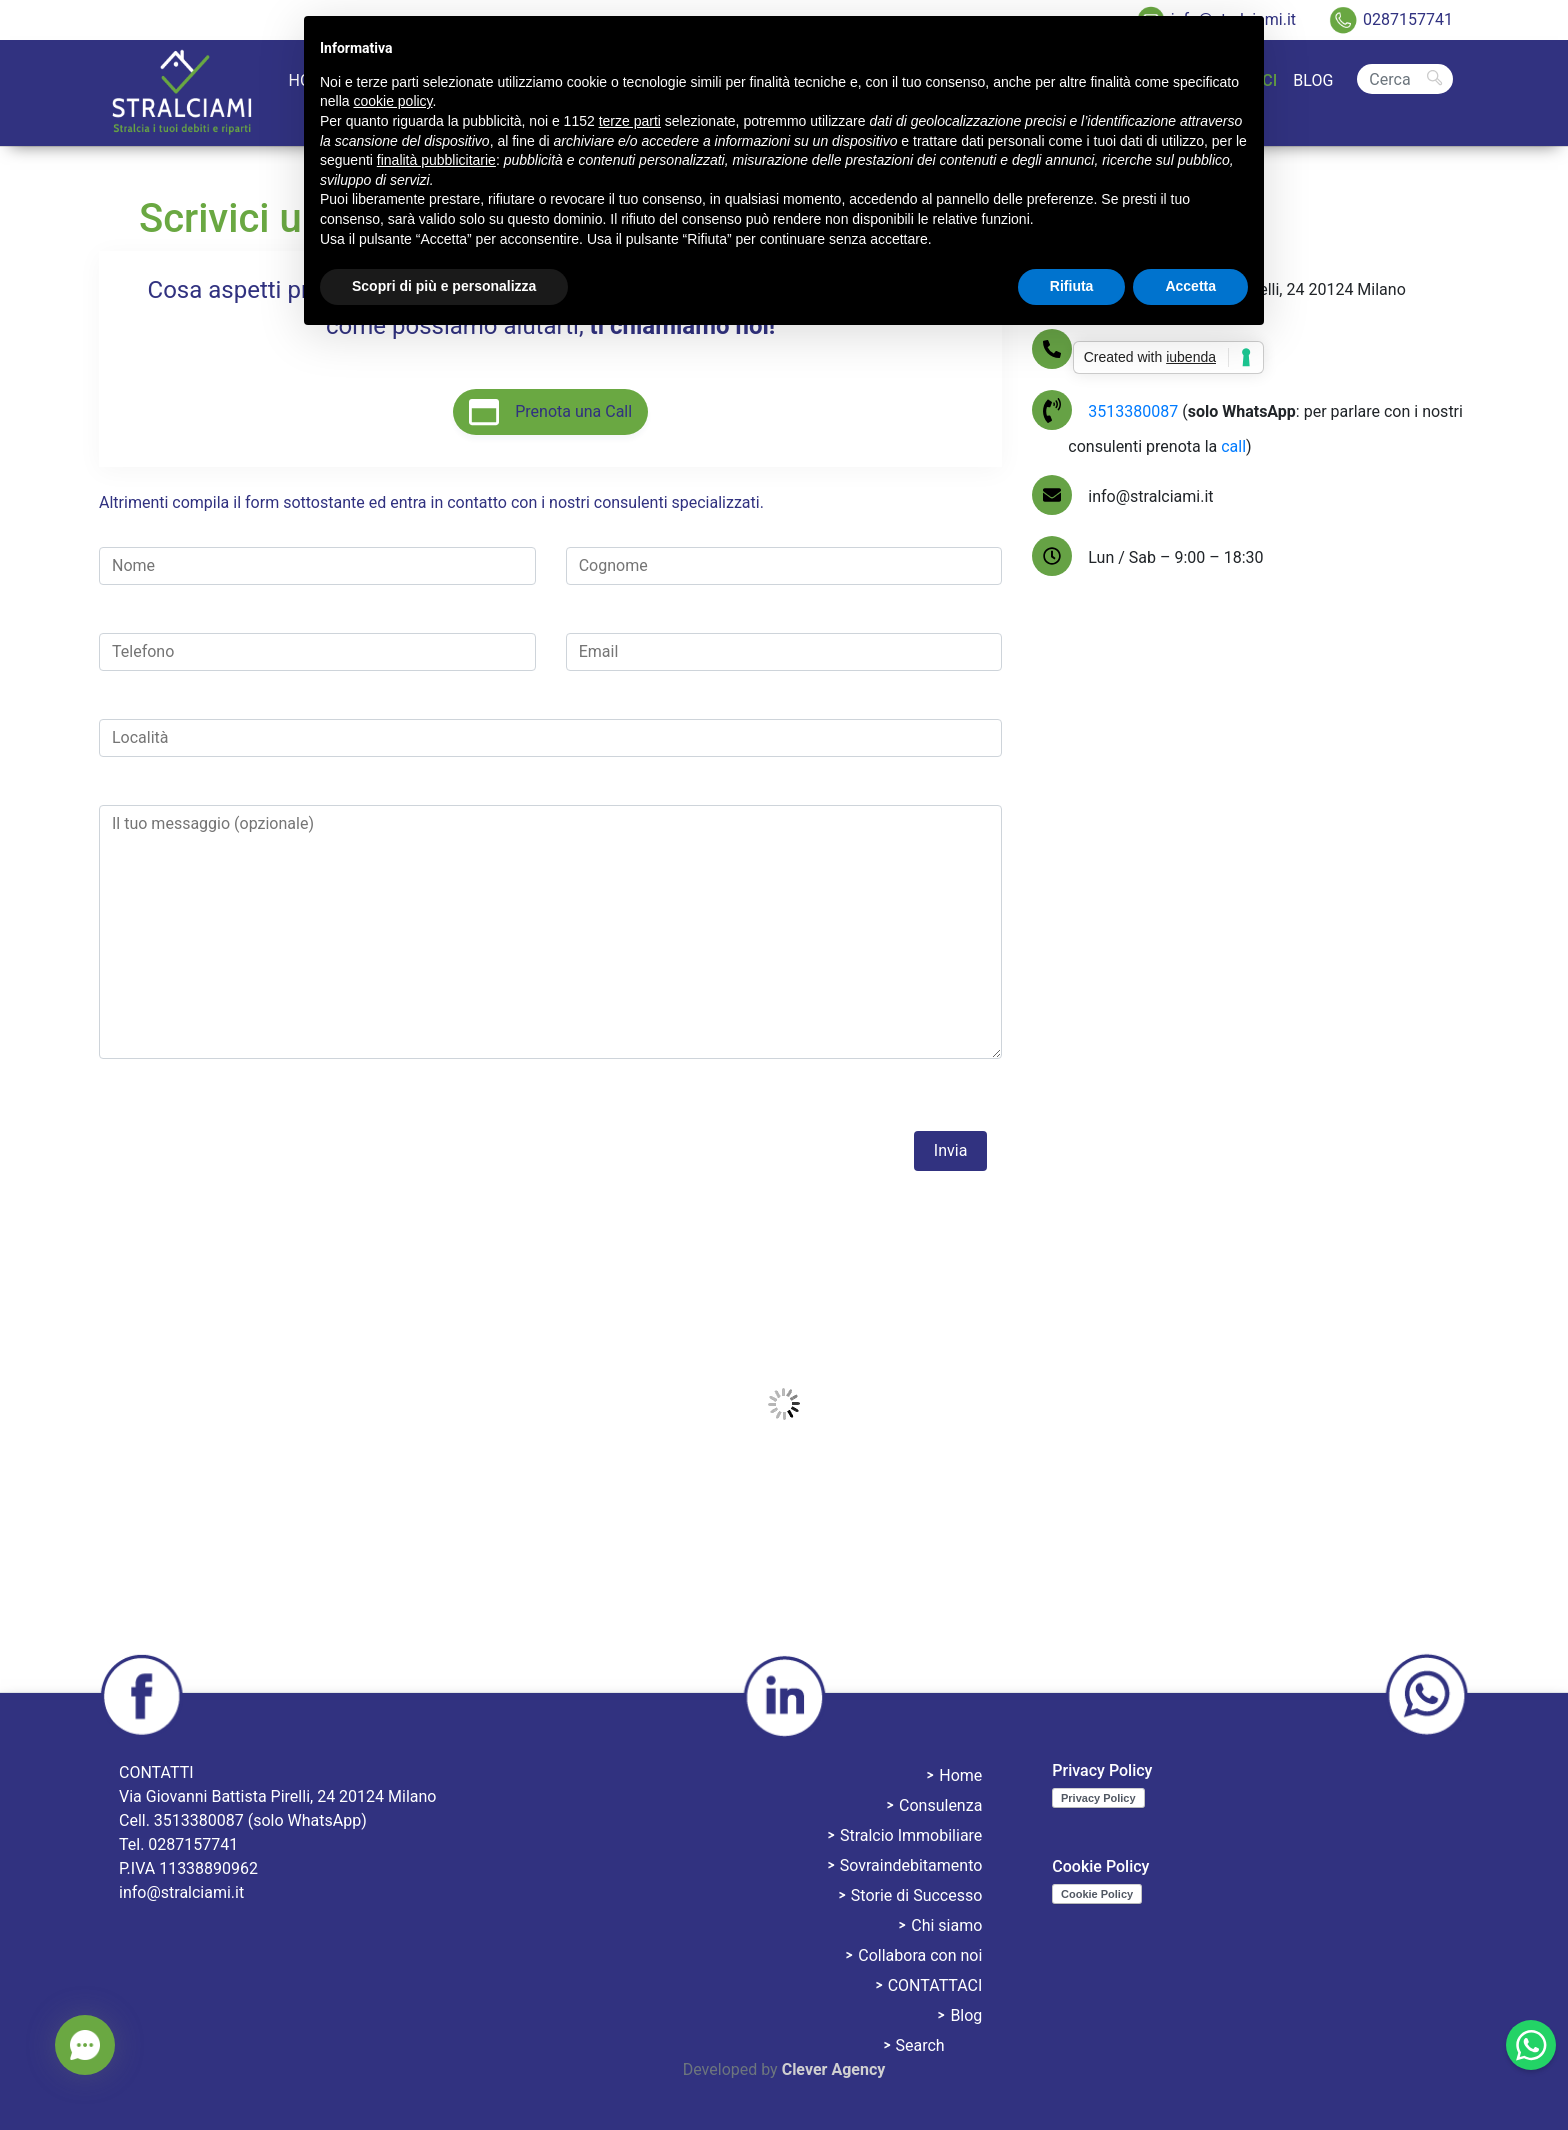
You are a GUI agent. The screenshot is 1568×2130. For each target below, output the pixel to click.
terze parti (630, 121)
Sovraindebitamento (911, 1865)
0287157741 (1408, 19)
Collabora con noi (920, 1955)
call (1233, 446)
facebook (142, 1696)
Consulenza (940, 1805)
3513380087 (1135, 411)
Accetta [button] (1190, 286)
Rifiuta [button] (1072, 286)
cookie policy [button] (392, 101)
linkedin (784, 1696)
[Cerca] (1405, 79)
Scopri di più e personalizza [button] (444, 286)
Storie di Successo (917, 1895)
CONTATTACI (935, 1985)
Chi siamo (946, 1925)
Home (960, 1775)
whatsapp (1426, 1696)
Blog (1313, 80)
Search (1405, 62)
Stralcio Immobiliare (911, 1835)
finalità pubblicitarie (436, 160)
